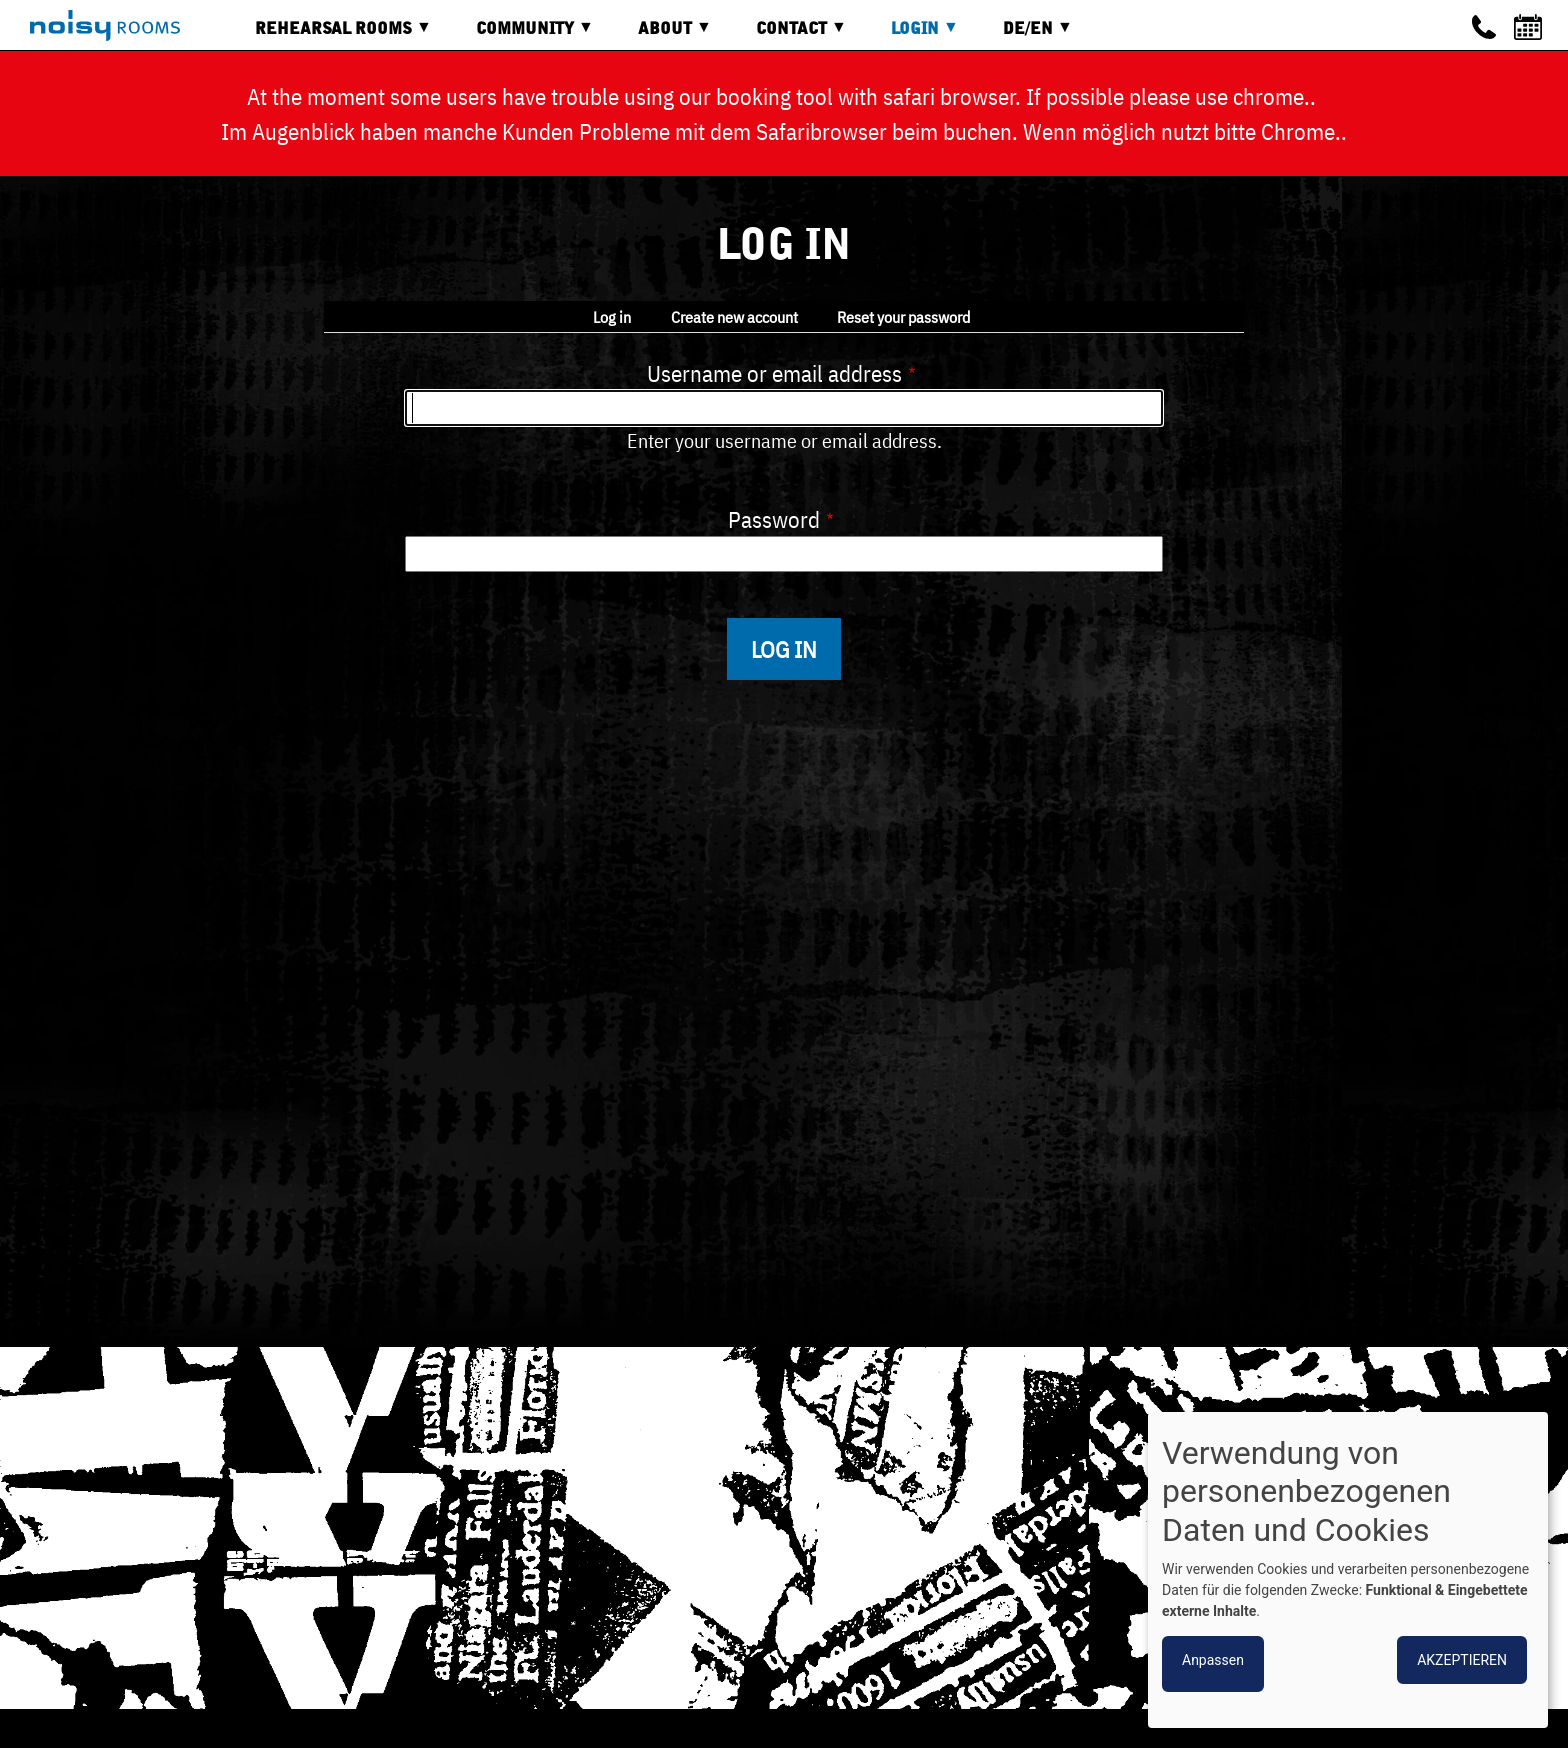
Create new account (734, 317)
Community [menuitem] (520, 35)
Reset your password (903, 317)
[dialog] (1348, 1570)
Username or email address (774, 373)
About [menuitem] (660, 35)
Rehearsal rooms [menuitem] (328, 35)
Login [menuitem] (910, 35)
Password (774, 519)
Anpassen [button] (1213, 1660)
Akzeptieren (1462, 1660)
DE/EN (1023, 35)
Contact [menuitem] (786, 35)
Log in (612, 317)
